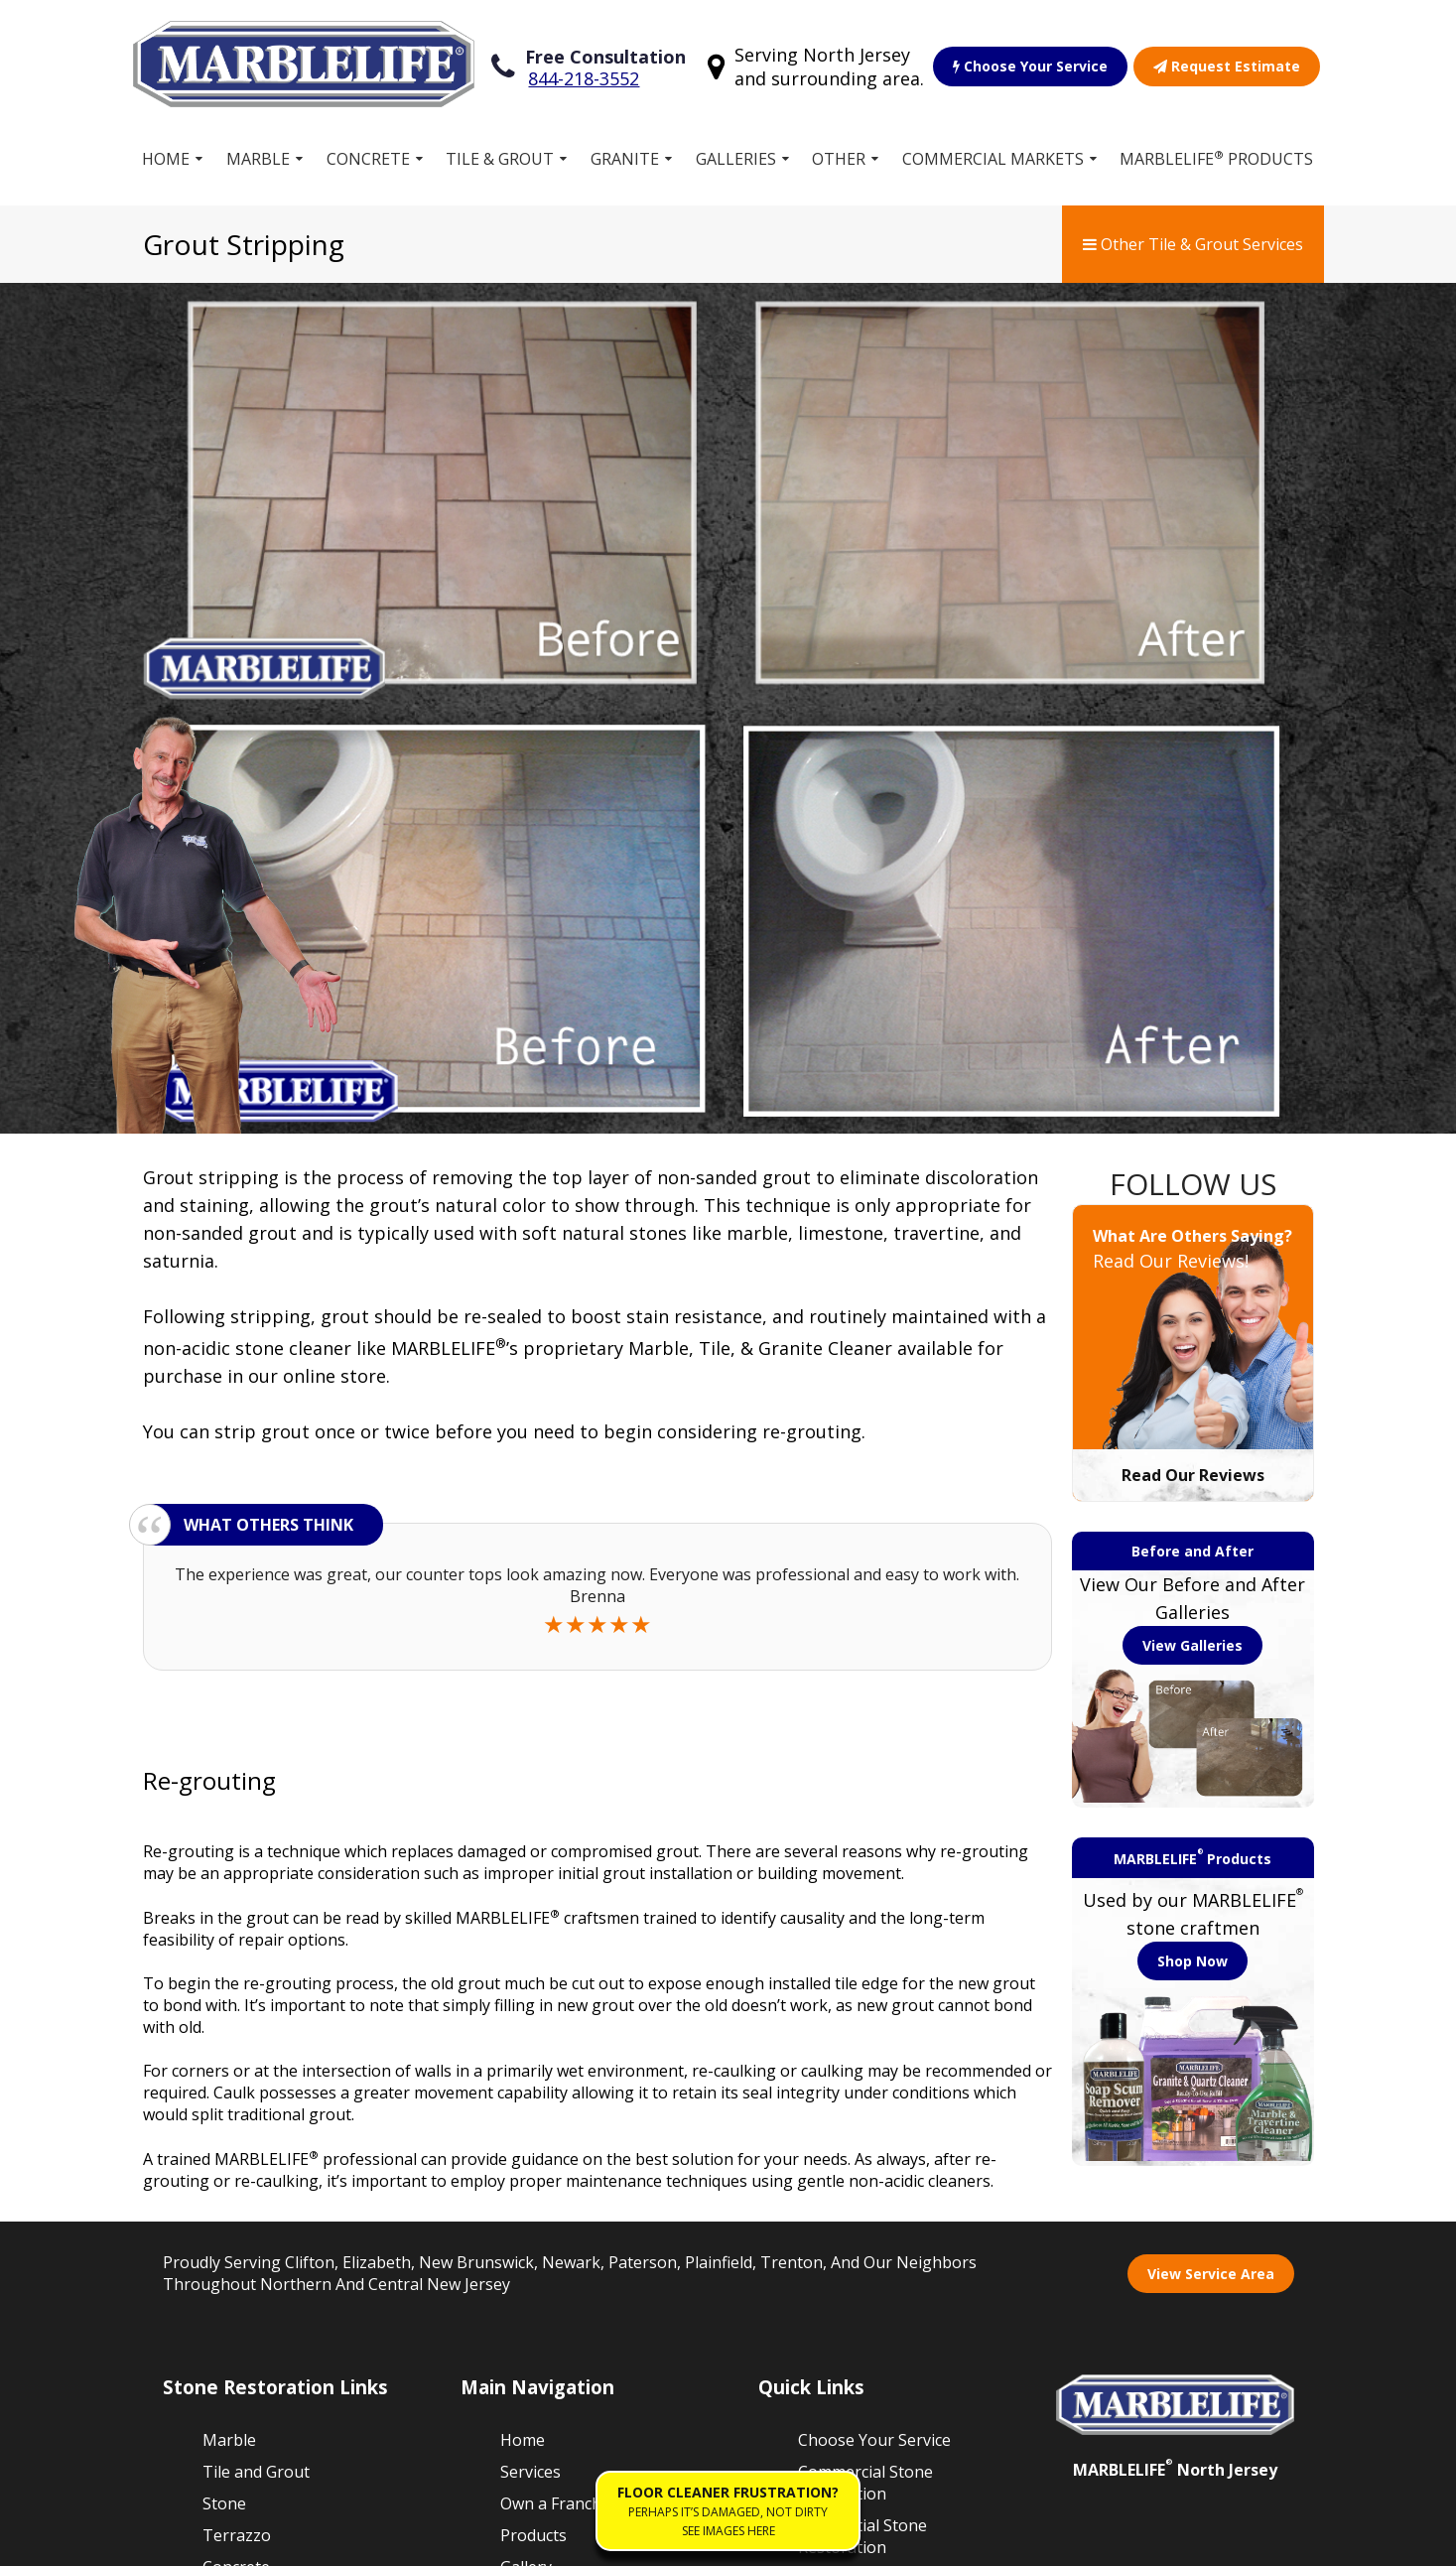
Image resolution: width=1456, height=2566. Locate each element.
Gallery (526, 2131)
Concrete (368, 148)
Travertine (242, 2226)
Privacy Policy (433, 2540)
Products (533, 2099)
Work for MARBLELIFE (850, 2186)
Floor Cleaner (848, 2229)
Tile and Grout (256, 2036)
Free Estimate (550, 2163)
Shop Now (1192, 1525)
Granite (625, 148)
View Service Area (1210, 1836)
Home (167, 148)
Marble (258, 148)
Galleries (736, 148)
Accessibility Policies (572, 2540)
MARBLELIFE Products (1217, 147)
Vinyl (220, 2195)
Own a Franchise (561, 2068)
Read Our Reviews (1193, 1038)
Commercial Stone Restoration (865, 2047)
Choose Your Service (1031, 61)
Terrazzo (236, 2099)
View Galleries (1192, 1208)
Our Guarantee (854, 2143)
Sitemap (195, 2540)
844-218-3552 (584, 73)
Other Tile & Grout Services (1193, 233)
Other (838, 148)
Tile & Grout (500, 148)
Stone (224, 2068)
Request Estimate (1227, 61)
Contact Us (838, 2261)
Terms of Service (304, 2540)
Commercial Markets (993, 148)
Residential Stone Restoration (862, 2100)
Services (530, 2036)
